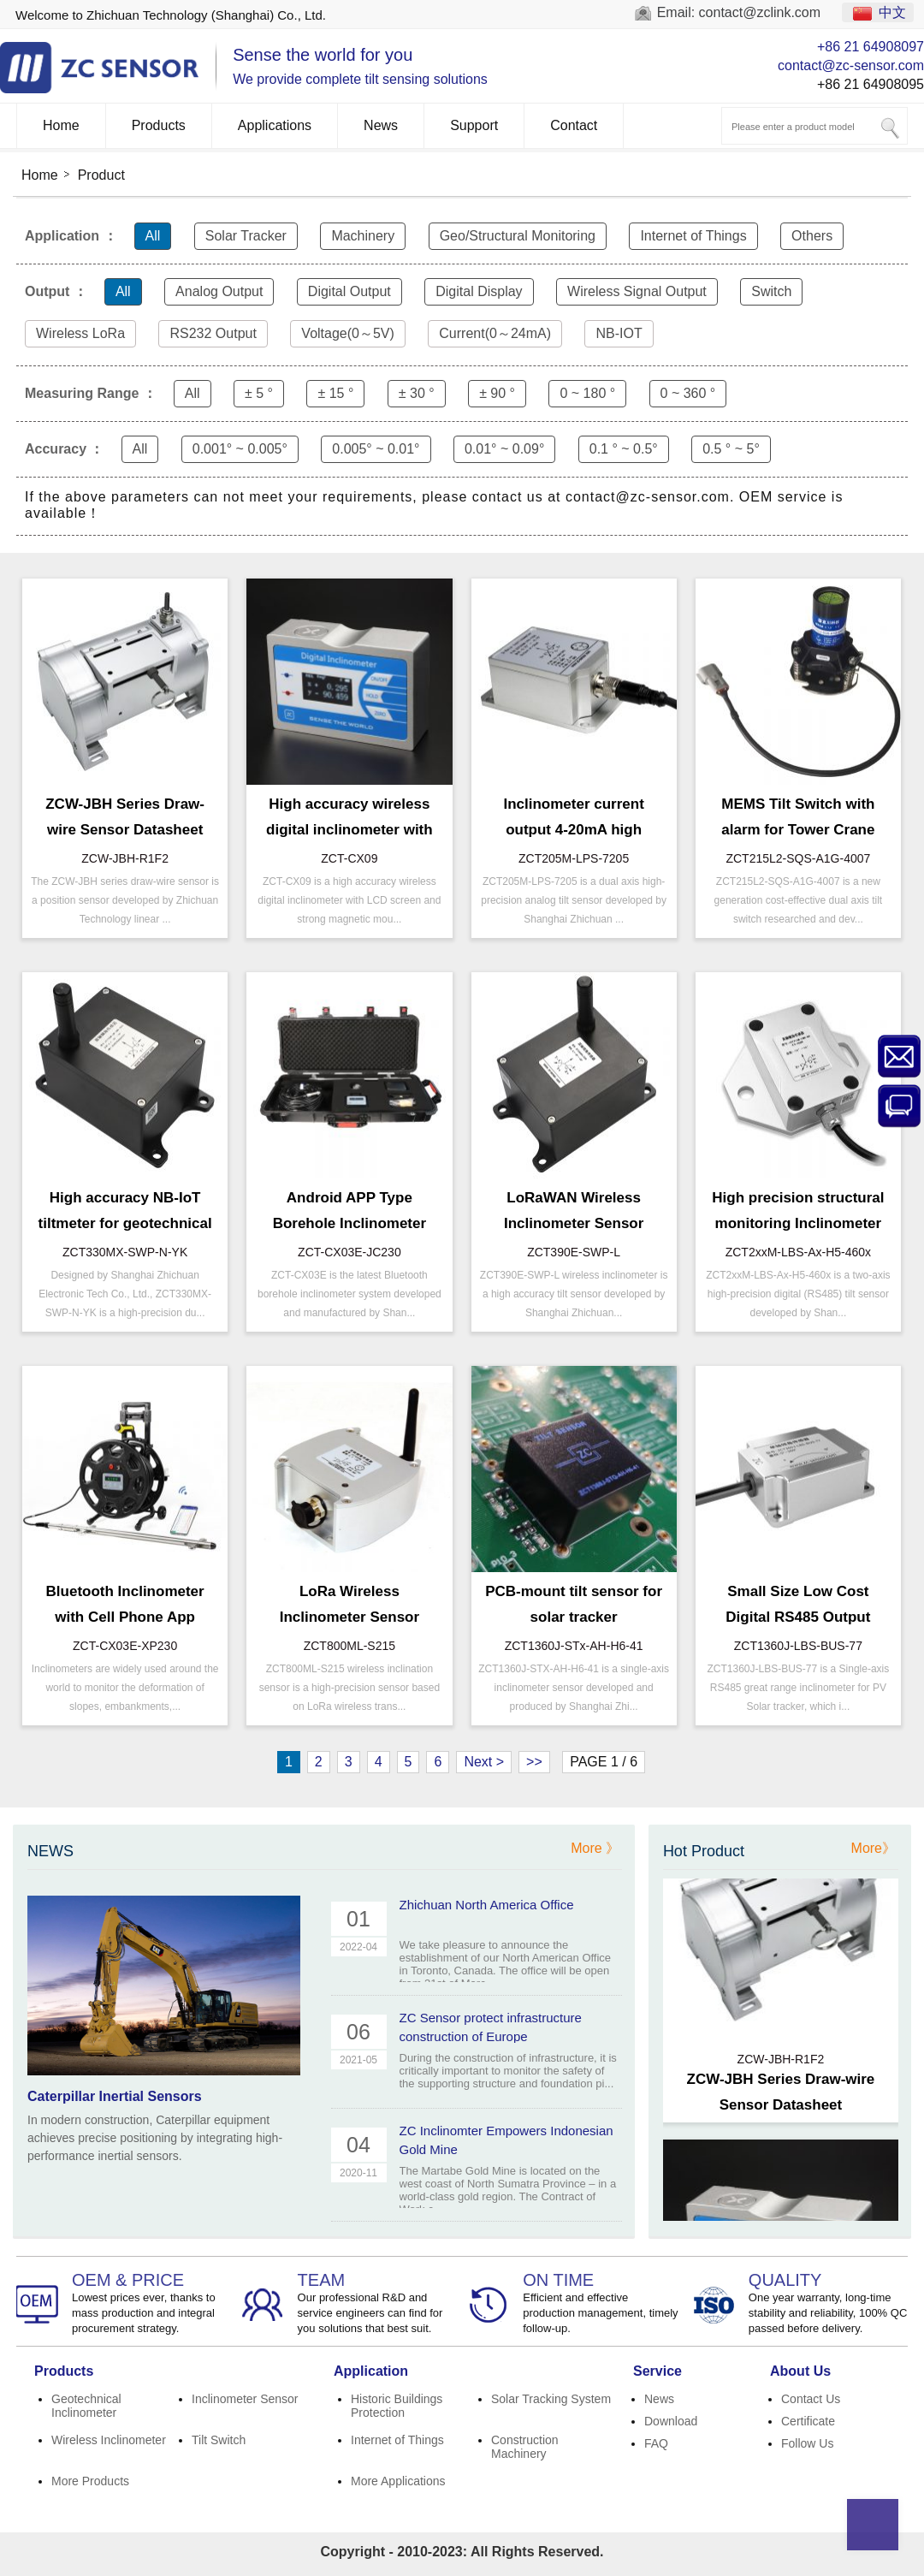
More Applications (398, 2481)
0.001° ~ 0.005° (239, 449)
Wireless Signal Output (637, 291)
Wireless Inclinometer (108, 2440)
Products (159, 125)
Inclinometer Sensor (245, 2399)
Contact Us (810, 2399)
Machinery (362, 236)
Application (371, 2371)
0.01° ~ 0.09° (504, 449)
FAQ (656, 2443)
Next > (484, 1761)
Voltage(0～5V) (347, 333)
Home (61, 125)
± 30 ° (417, 393)
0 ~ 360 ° (688, 393)
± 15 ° (335, 393)
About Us (800, 2371)
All (153, 236)
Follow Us (807, 2443)
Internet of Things (693, 236)
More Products (90, 2481)
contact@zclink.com (760, 12)
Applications (274, 125)
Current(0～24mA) (495, 333)
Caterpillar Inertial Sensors (114, 2096)
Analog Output (219, 291)
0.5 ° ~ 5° (731, 449)
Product (101, 175)
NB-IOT (618, 333)
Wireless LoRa (80, 333)
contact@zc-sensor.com (851, 65)
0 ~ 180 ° (587, 393)
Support (474, 125)
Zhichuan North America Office (487, 1904)
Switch (771, 291)
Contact (573, 125)
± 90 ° (497, 393)
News (381, 125)
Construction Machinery (525, 2446)
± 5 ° (259, 393)
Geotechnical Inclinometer (86, 2405)
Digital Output (349, 291)
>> (534, 1761)
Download (670, 2421)
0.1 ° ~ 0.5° (623, 449)
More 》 (595, 1848)
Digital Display (478, 291)
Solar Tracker (246, 236)
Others (811, 236)
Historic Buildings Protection (396, 2405)
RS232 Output (212, 333)
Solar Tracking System (551, 2399)
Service (657, 2371)
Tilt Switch (219, 2440)
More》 (873, 1848)
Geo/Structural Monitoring (517, 236)
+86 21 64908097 (870, 46)
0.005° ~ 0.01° (375, 449)
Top (872, 2524)
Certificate (808, 2421)
